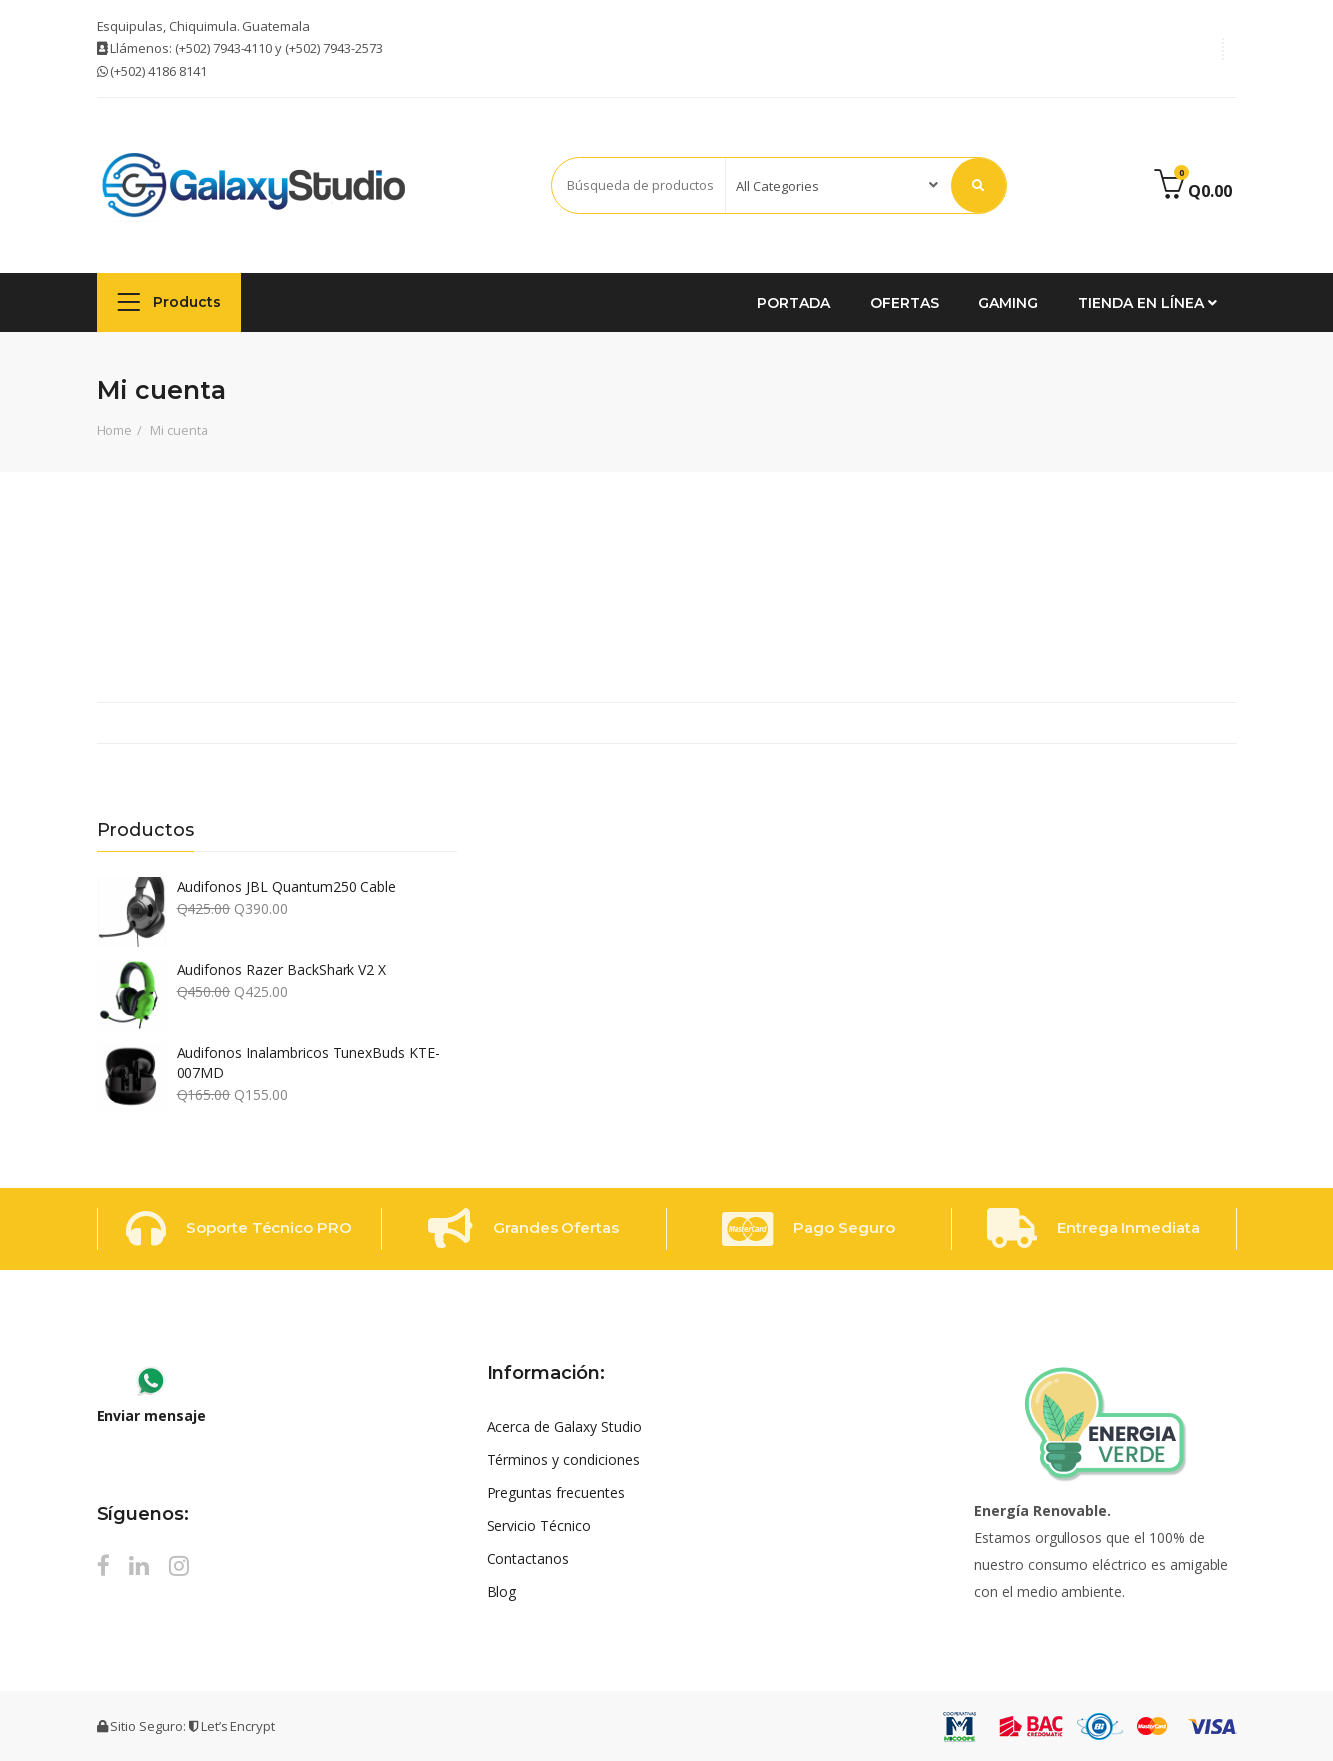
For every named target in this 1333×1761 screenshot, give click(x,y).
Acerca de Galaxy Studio (564, 1426)
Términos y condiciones (563, 1459)
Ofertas (904, 303)
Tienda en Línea (1147, 303)
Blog (502, 1591)
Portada (793, 303)
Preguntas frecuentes (556, 1492)
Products (169, 301)
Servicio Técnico (539, 1525)
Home (115, 430)
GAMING (1008, 303)
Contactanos (528, 1558)
